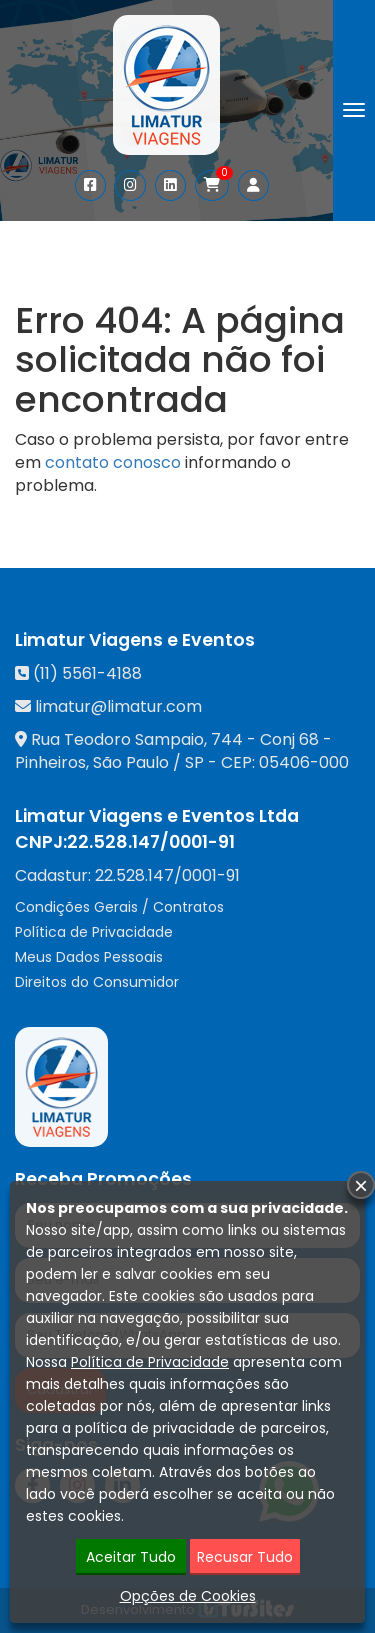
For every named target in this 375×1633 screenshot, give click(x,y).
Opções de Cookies (188, 1597)
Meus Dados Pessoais (89, 957)
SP (194, 762)
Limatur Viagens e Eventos (135, 640)
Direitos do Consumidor (97, 982)
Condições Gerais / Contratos (119, 907)
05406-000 (304, 762)
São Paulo (131, 762)
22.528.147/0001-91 (151, 842)
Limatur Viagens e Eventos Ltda (157, 816)
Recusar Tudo (245, 1558)
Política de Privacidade (94, 932)
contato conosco (113, 462)
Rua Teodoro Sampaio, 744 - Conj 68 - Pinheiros (173, 751)
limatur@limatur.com (118, 706)
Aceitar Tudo (131, 1558)
